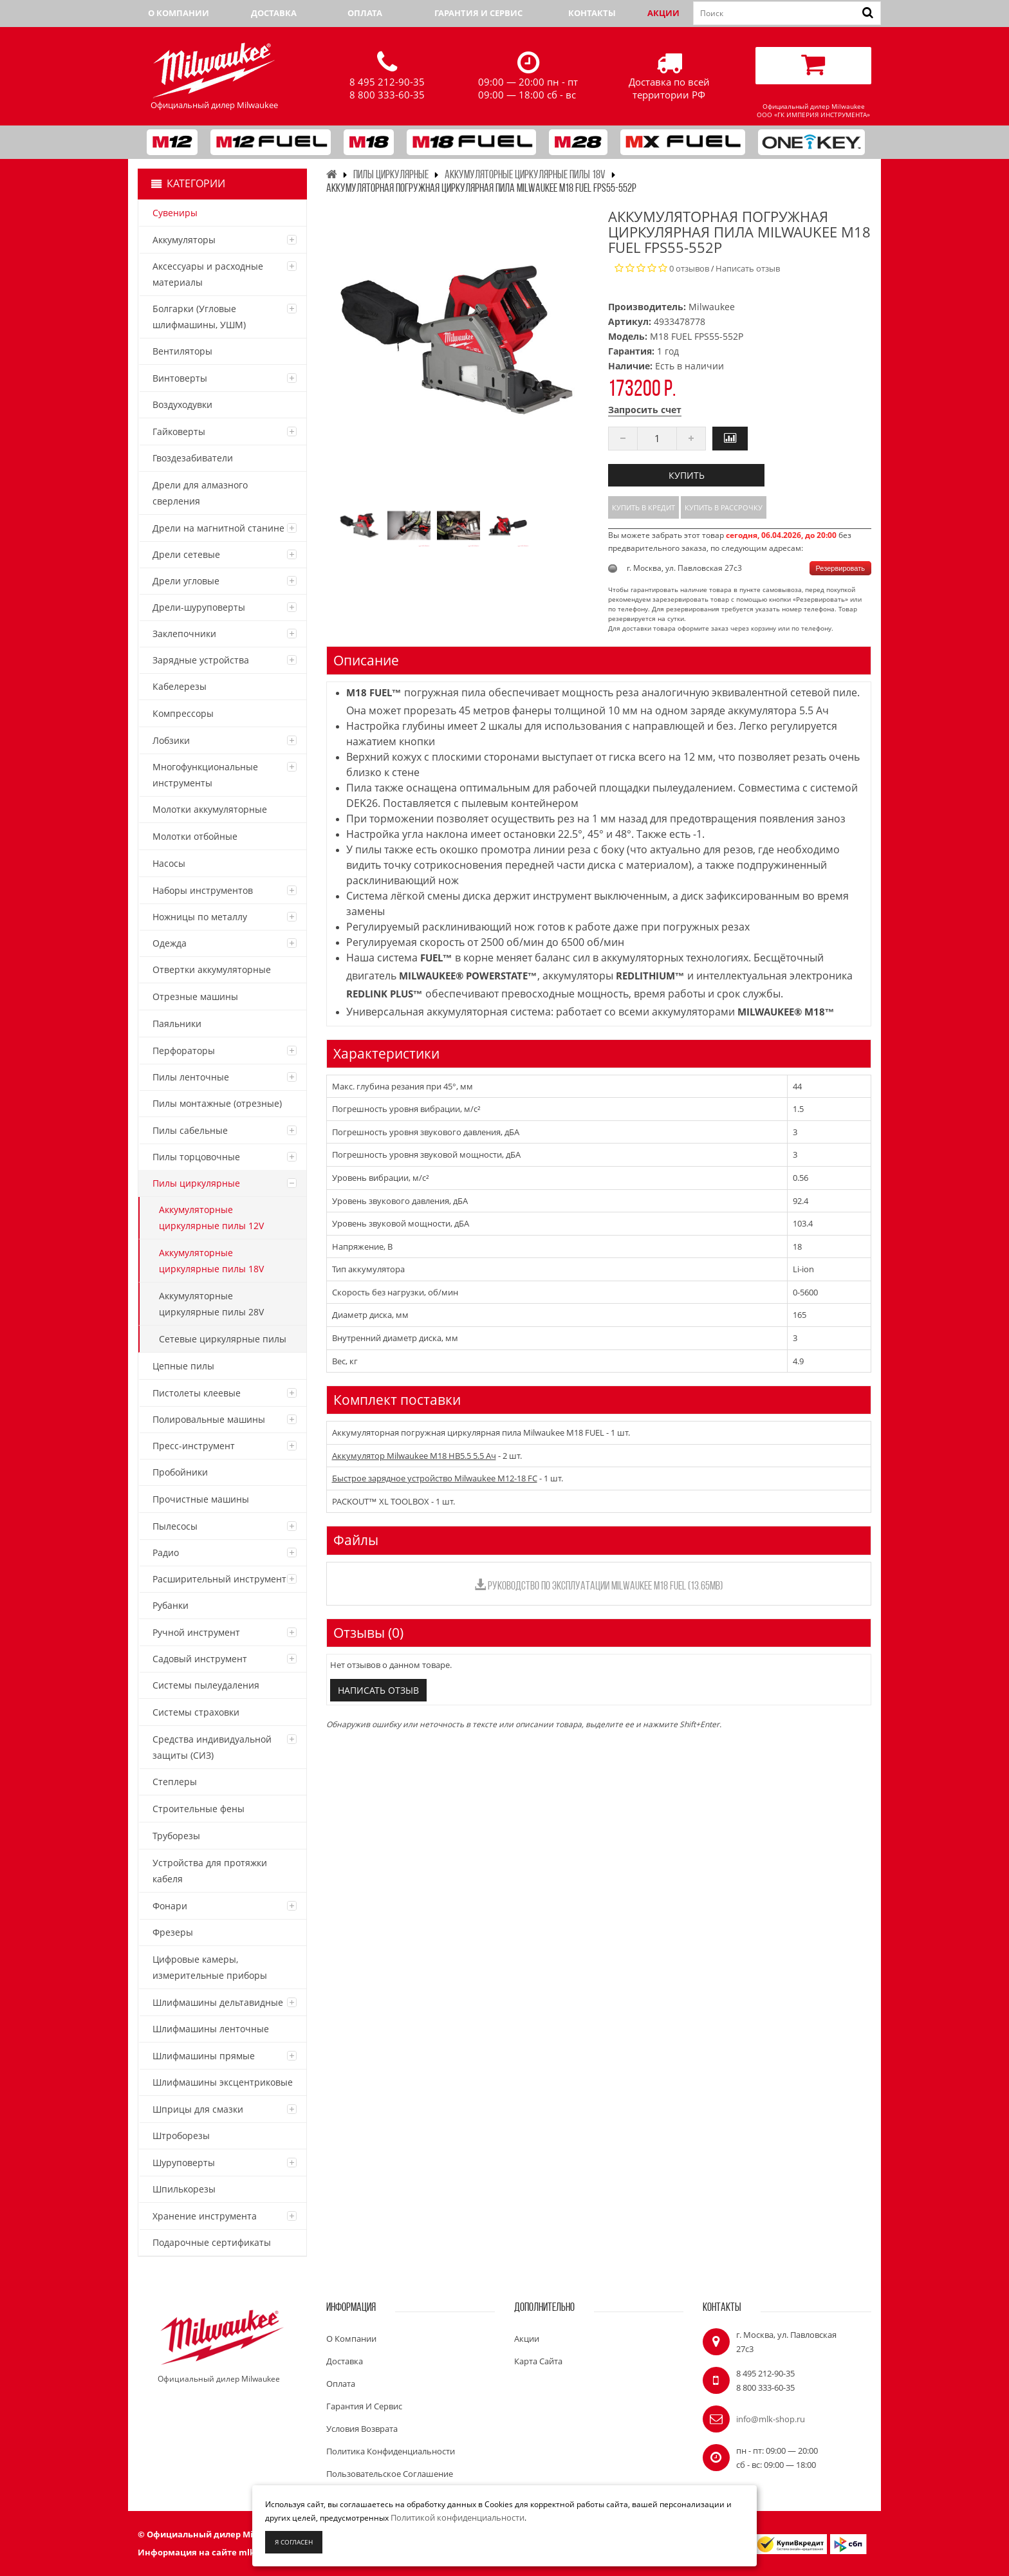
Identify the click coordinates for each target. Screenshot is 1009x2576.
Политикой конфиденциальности (457, 2517)
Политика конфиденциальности (390, 2451)
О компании (178, 13)
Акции (663, 13)
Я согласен (294, 2541)
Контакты (592, 13)
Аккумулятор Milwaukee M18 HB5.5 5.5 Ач (414, 1455)
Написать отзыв (748, 268)
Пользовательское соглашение (389, 2473)
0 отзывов (689, 268)
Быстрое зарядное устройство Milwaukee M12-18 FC (434, 1478)
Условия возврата (362, 2428)
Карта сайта (538, 2361)
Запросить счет (644, 409)
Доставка (274, 13)
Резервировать (840, 568)
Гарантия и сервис (478, 13)
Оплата (364, 13)
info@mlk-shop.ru (770, 2419)
